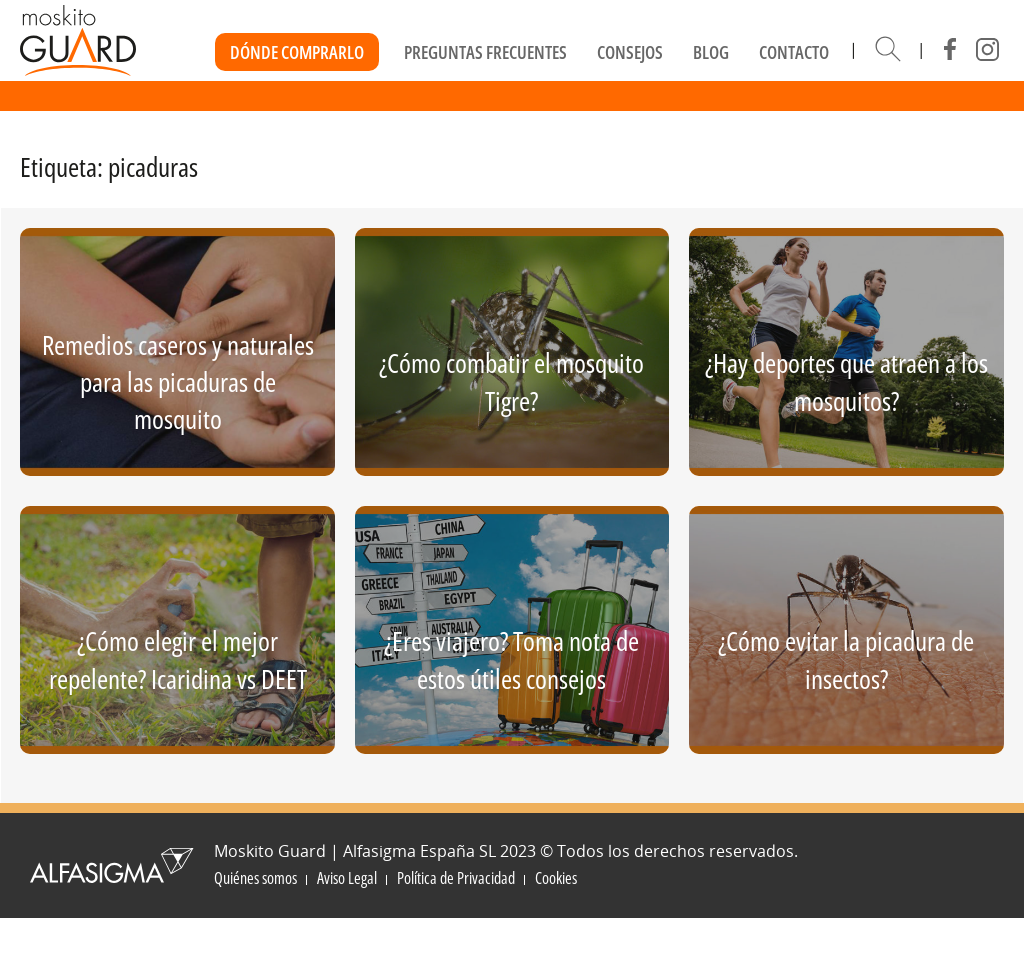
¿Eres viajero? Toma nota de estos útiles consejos (511, 659)
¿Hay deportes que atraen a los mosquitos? (846, 381)
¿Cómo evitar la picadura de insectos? (846, 659)
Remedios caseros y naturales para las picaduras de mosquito (178, 382)
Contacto (794, 52)
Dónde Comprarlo (297, 52)
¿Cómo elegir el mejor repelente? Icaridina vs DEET (178, 659)
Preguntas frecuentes (485, 52)
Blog (711, 52)
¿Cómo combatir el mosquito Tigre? (511, 381)
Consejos (630, 52)
